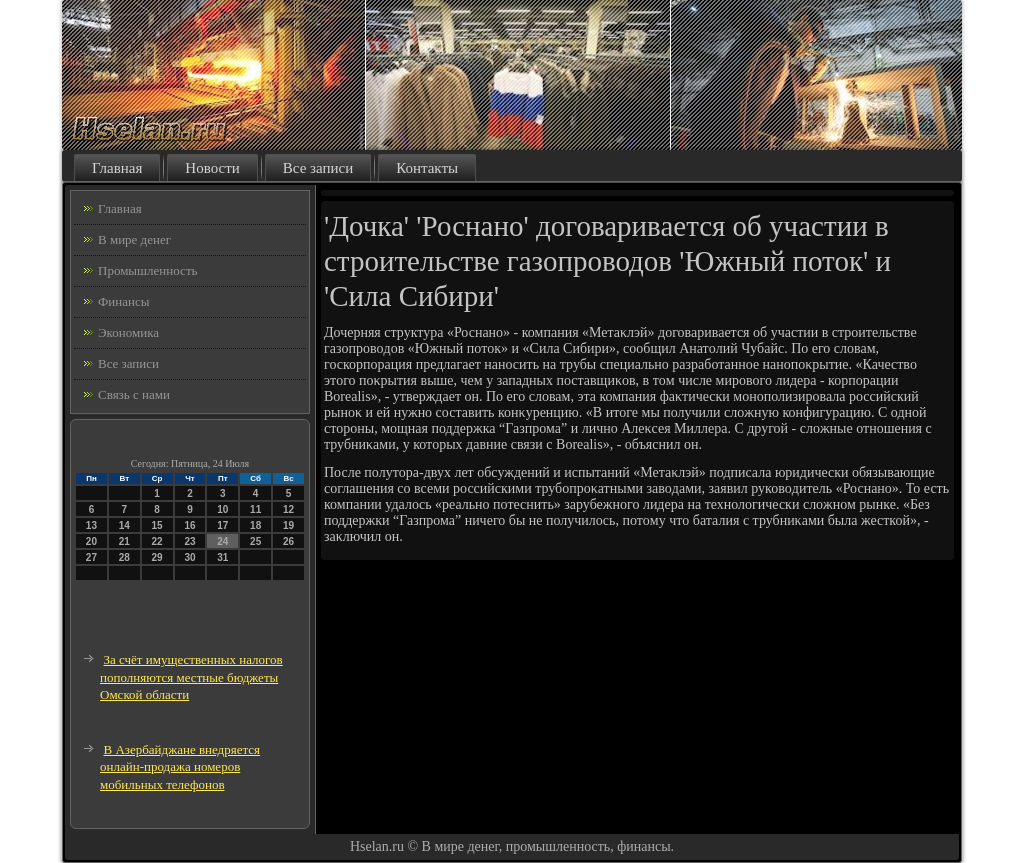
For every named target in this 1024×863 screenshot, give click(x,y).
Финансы (123, 301)
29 (157, 557)
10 (222, 509)
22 (157, 541)
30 (189, 557)
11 (255, 509)
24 (222, 541)
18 (255, 525)
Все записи (318, 168)
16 (189, 525)
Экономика (128, 332)
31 (222, 557)
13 (91, 525)
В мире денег (134, 239)
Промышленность (148, 270)
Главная (117, 168)
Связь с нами (134, 394)
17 (222, 525)
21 (124, 541)
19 (288, 525)
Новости (212, 168)
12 (288, 509)
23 (189, 541)
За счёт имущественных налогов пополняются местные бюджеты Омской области (191, 677)
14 (124, 525)
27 (91, 557)
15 (157, 525)
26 (288, 541)
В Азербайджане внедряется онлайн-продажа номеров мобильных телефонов (180, 767)
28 (124, 557)
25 (255, 541)
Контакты (427, 168)
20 (91, 541)
